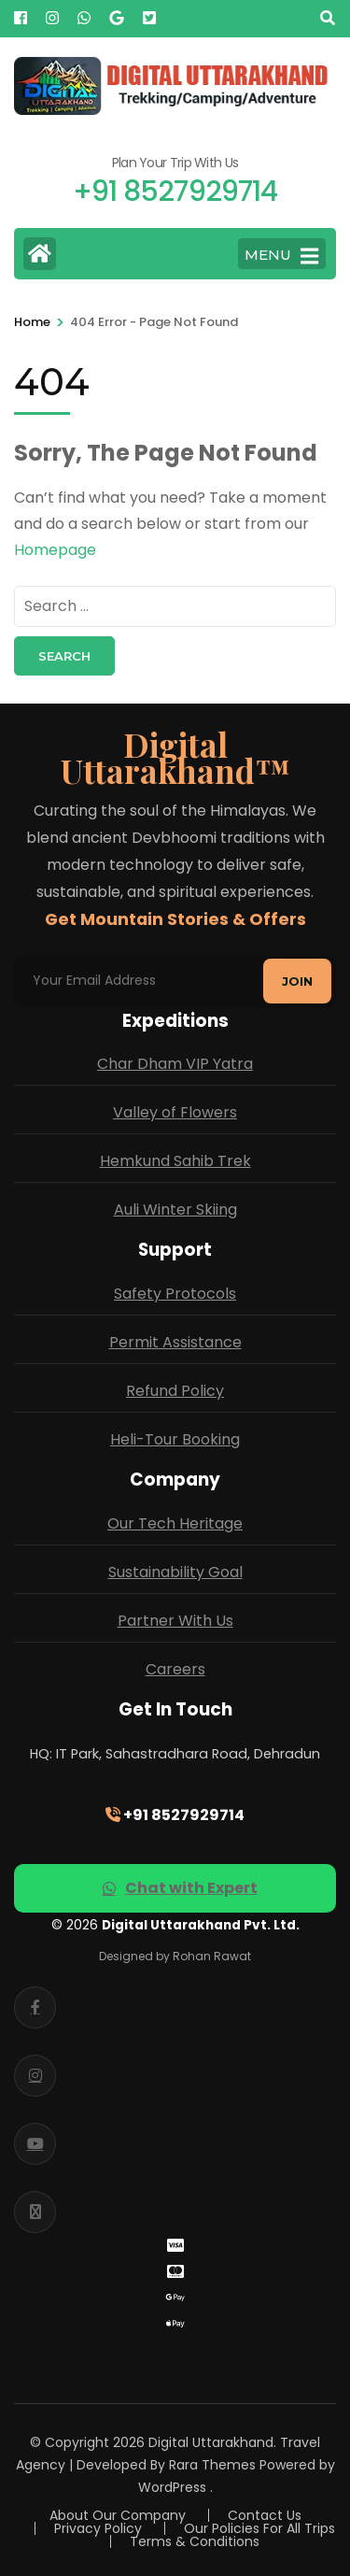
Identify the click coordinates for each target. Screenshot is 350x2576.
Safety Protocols (175, 1293)
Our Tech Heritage (175, 1523)
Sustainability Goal (175, 1572)
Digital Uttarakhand (210, 2442)
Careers (175, 1669)
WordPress (172, 2487)
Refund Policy (175, 1391)
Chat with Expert (180, 1888)
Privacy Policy (98, 2528)
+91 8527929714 (175, 1815)
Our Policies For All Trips (259, 2528)
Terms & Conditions (194, 2541)
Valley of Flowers (175, 1112)
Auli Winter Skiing (175, 1209)
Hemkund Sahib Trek (175, 1161)
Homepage (55, 550)
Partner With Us (175, 1620)
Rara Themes (212, 2464)
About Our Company (117, 2515)
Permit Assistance (175, 1342)
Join (297, 981)
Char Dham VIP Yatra (175, 1064)
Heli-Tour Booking (175, 1439)
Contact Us (264, 2515)
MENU (281, 256)
